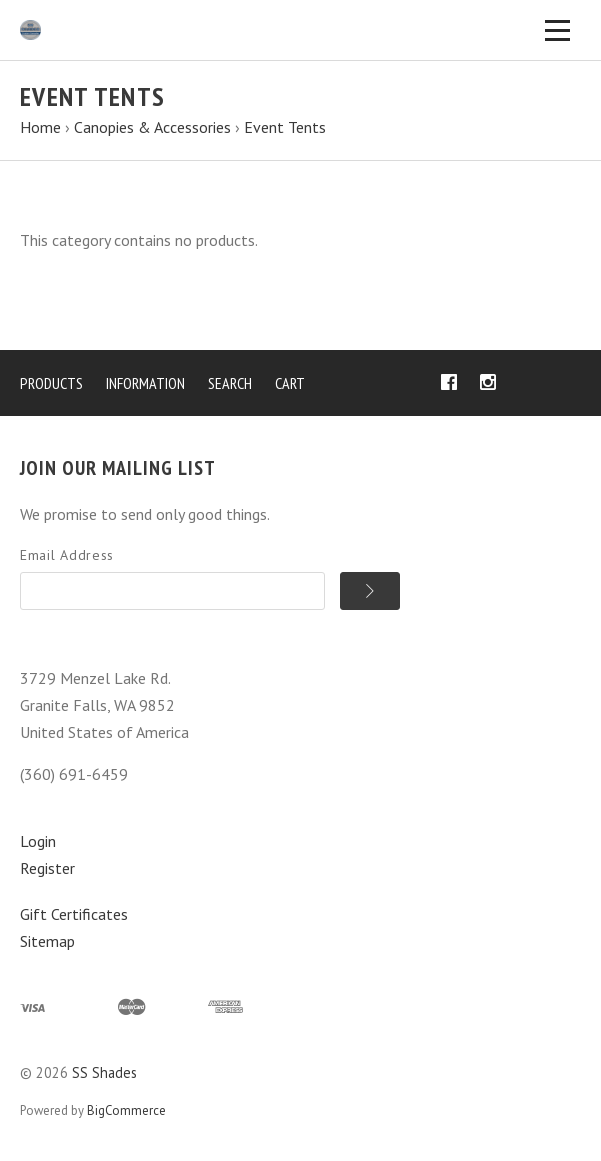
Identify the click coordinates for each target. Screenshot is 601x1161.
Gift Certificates (74, 914)
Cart (290, 383)
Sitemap (47, 941)
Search (230, 383)
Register (47, 868)
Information (145, 383)
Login (38, 841)
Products (51, 383)
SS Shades (104, 1072)
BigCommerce (126, 1110)
